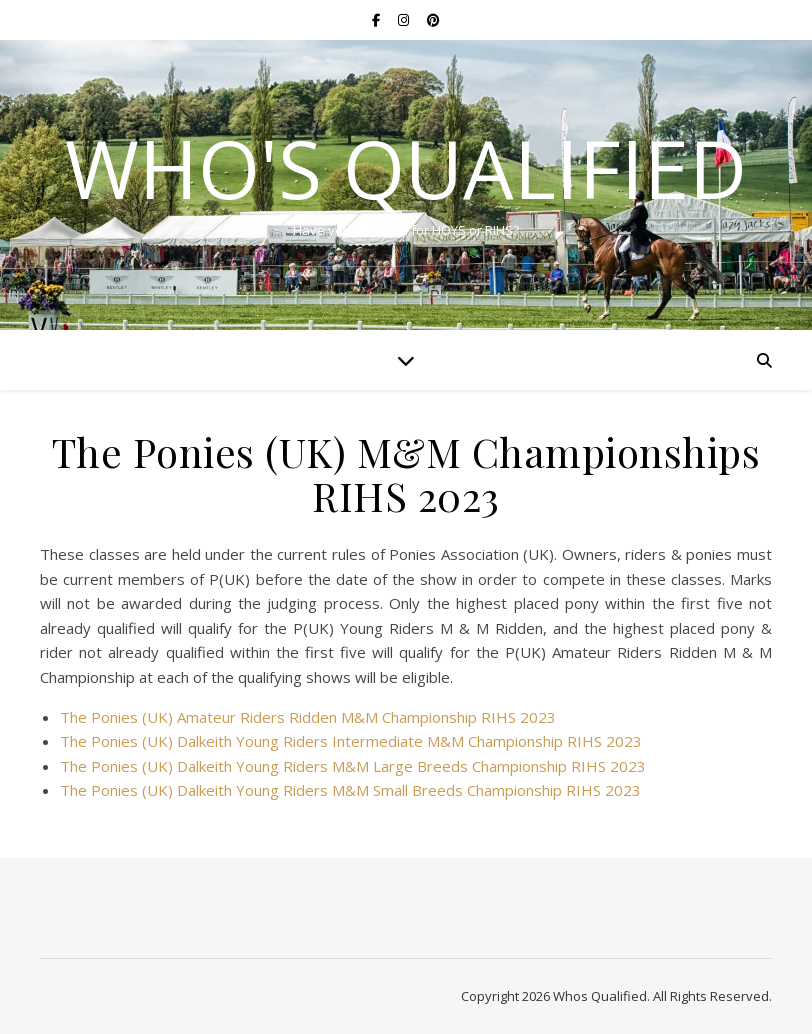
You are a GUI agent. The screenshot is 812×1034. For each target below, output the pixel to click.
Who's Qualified (406, 168)
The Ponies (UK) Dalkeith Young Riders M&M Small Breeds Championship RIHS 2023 (350, 790)
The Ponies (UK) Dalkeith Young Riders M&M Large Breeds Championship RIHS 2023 (353, 766)
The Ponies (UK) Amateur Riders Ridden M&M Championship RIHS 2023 (308, 717)
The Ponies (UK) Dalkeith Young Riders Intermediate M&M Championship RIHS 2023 (351, 741)
